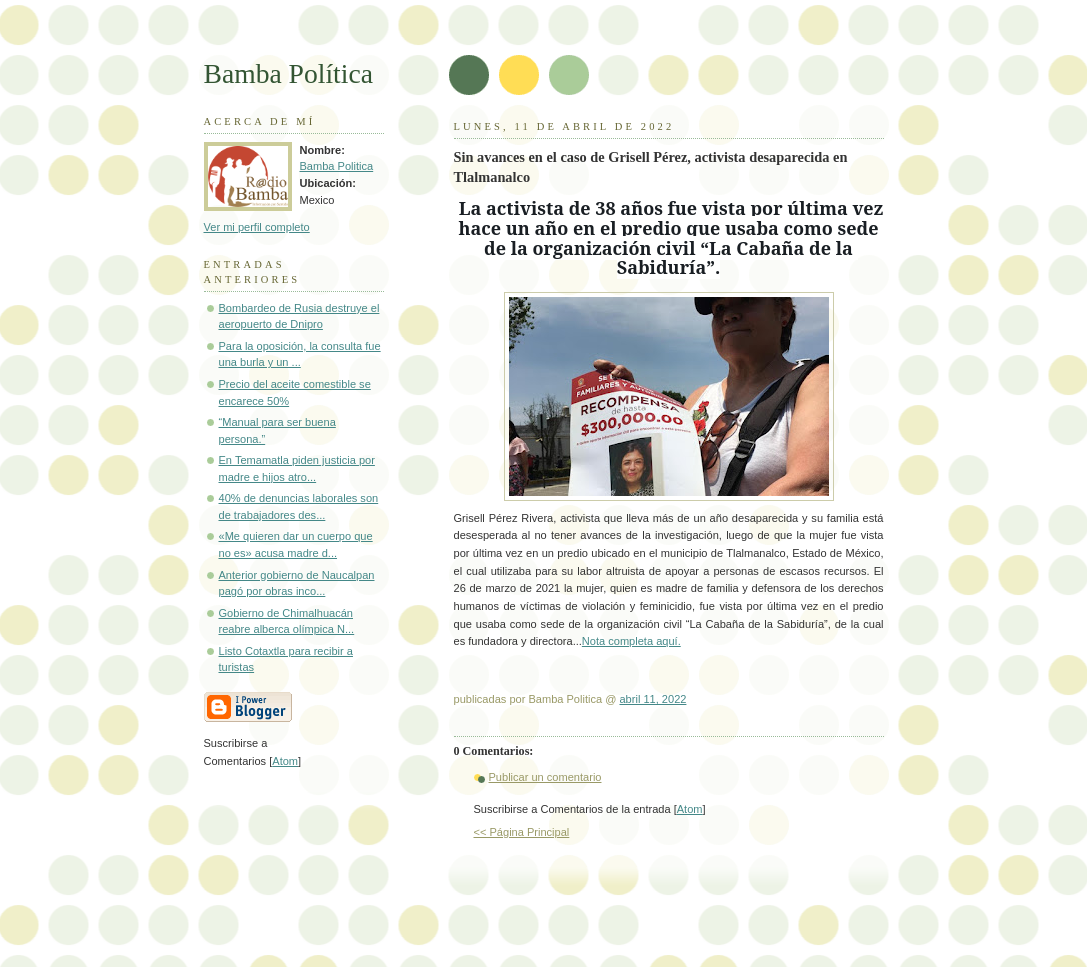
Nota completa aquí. (631, 641)
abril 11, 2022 (652, 699)
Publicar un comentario (545, 777)
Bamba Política (288, 73)
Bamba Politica (337, 166)
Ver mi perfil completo (257, 227)
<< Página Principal (522, 832)
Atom (690, 809)
